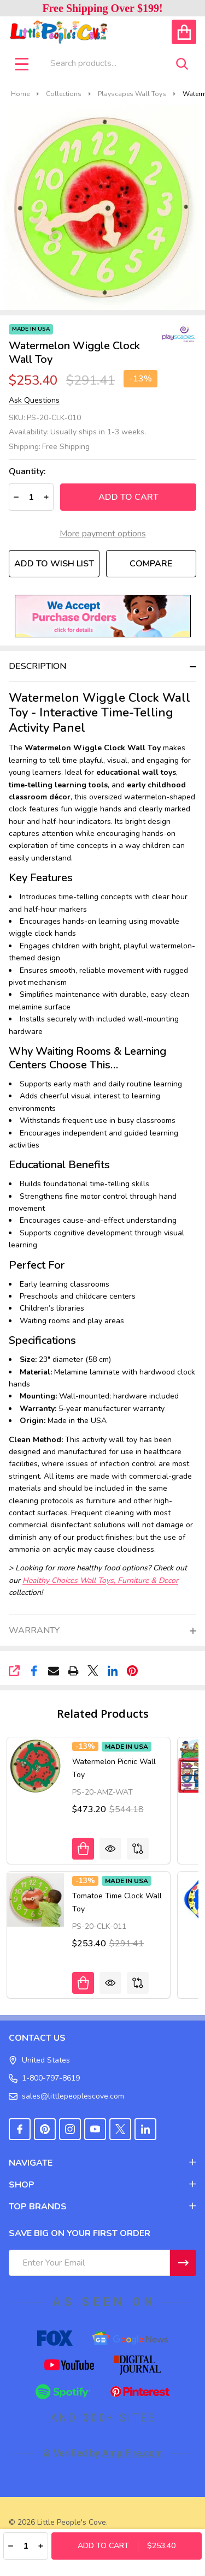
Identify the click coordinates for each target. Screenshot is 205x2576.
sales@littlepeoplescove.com (66, 2096)
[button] (103, 616)
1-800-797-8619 (44, 2078)
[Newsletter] (183, 2263)
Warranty (34, 1630)
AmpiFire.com (132, 2453)
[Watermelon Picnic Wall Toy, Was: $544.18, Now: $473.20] (35, 1765)
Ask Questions (34, 400)
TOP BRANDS (102, 2207)
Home (20, 93)
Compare (151, 564)
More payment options (103, 534)
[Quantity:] (25, 2546)
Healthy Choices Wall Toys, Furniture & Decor (100, 1580)
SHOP (102, 2185)
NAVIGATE (102, 2163)
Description (37, 666)
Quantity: (27, 472)
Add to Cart (128, 497)
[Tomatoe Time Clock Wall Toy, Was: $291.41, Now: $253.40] (35, 1900)
